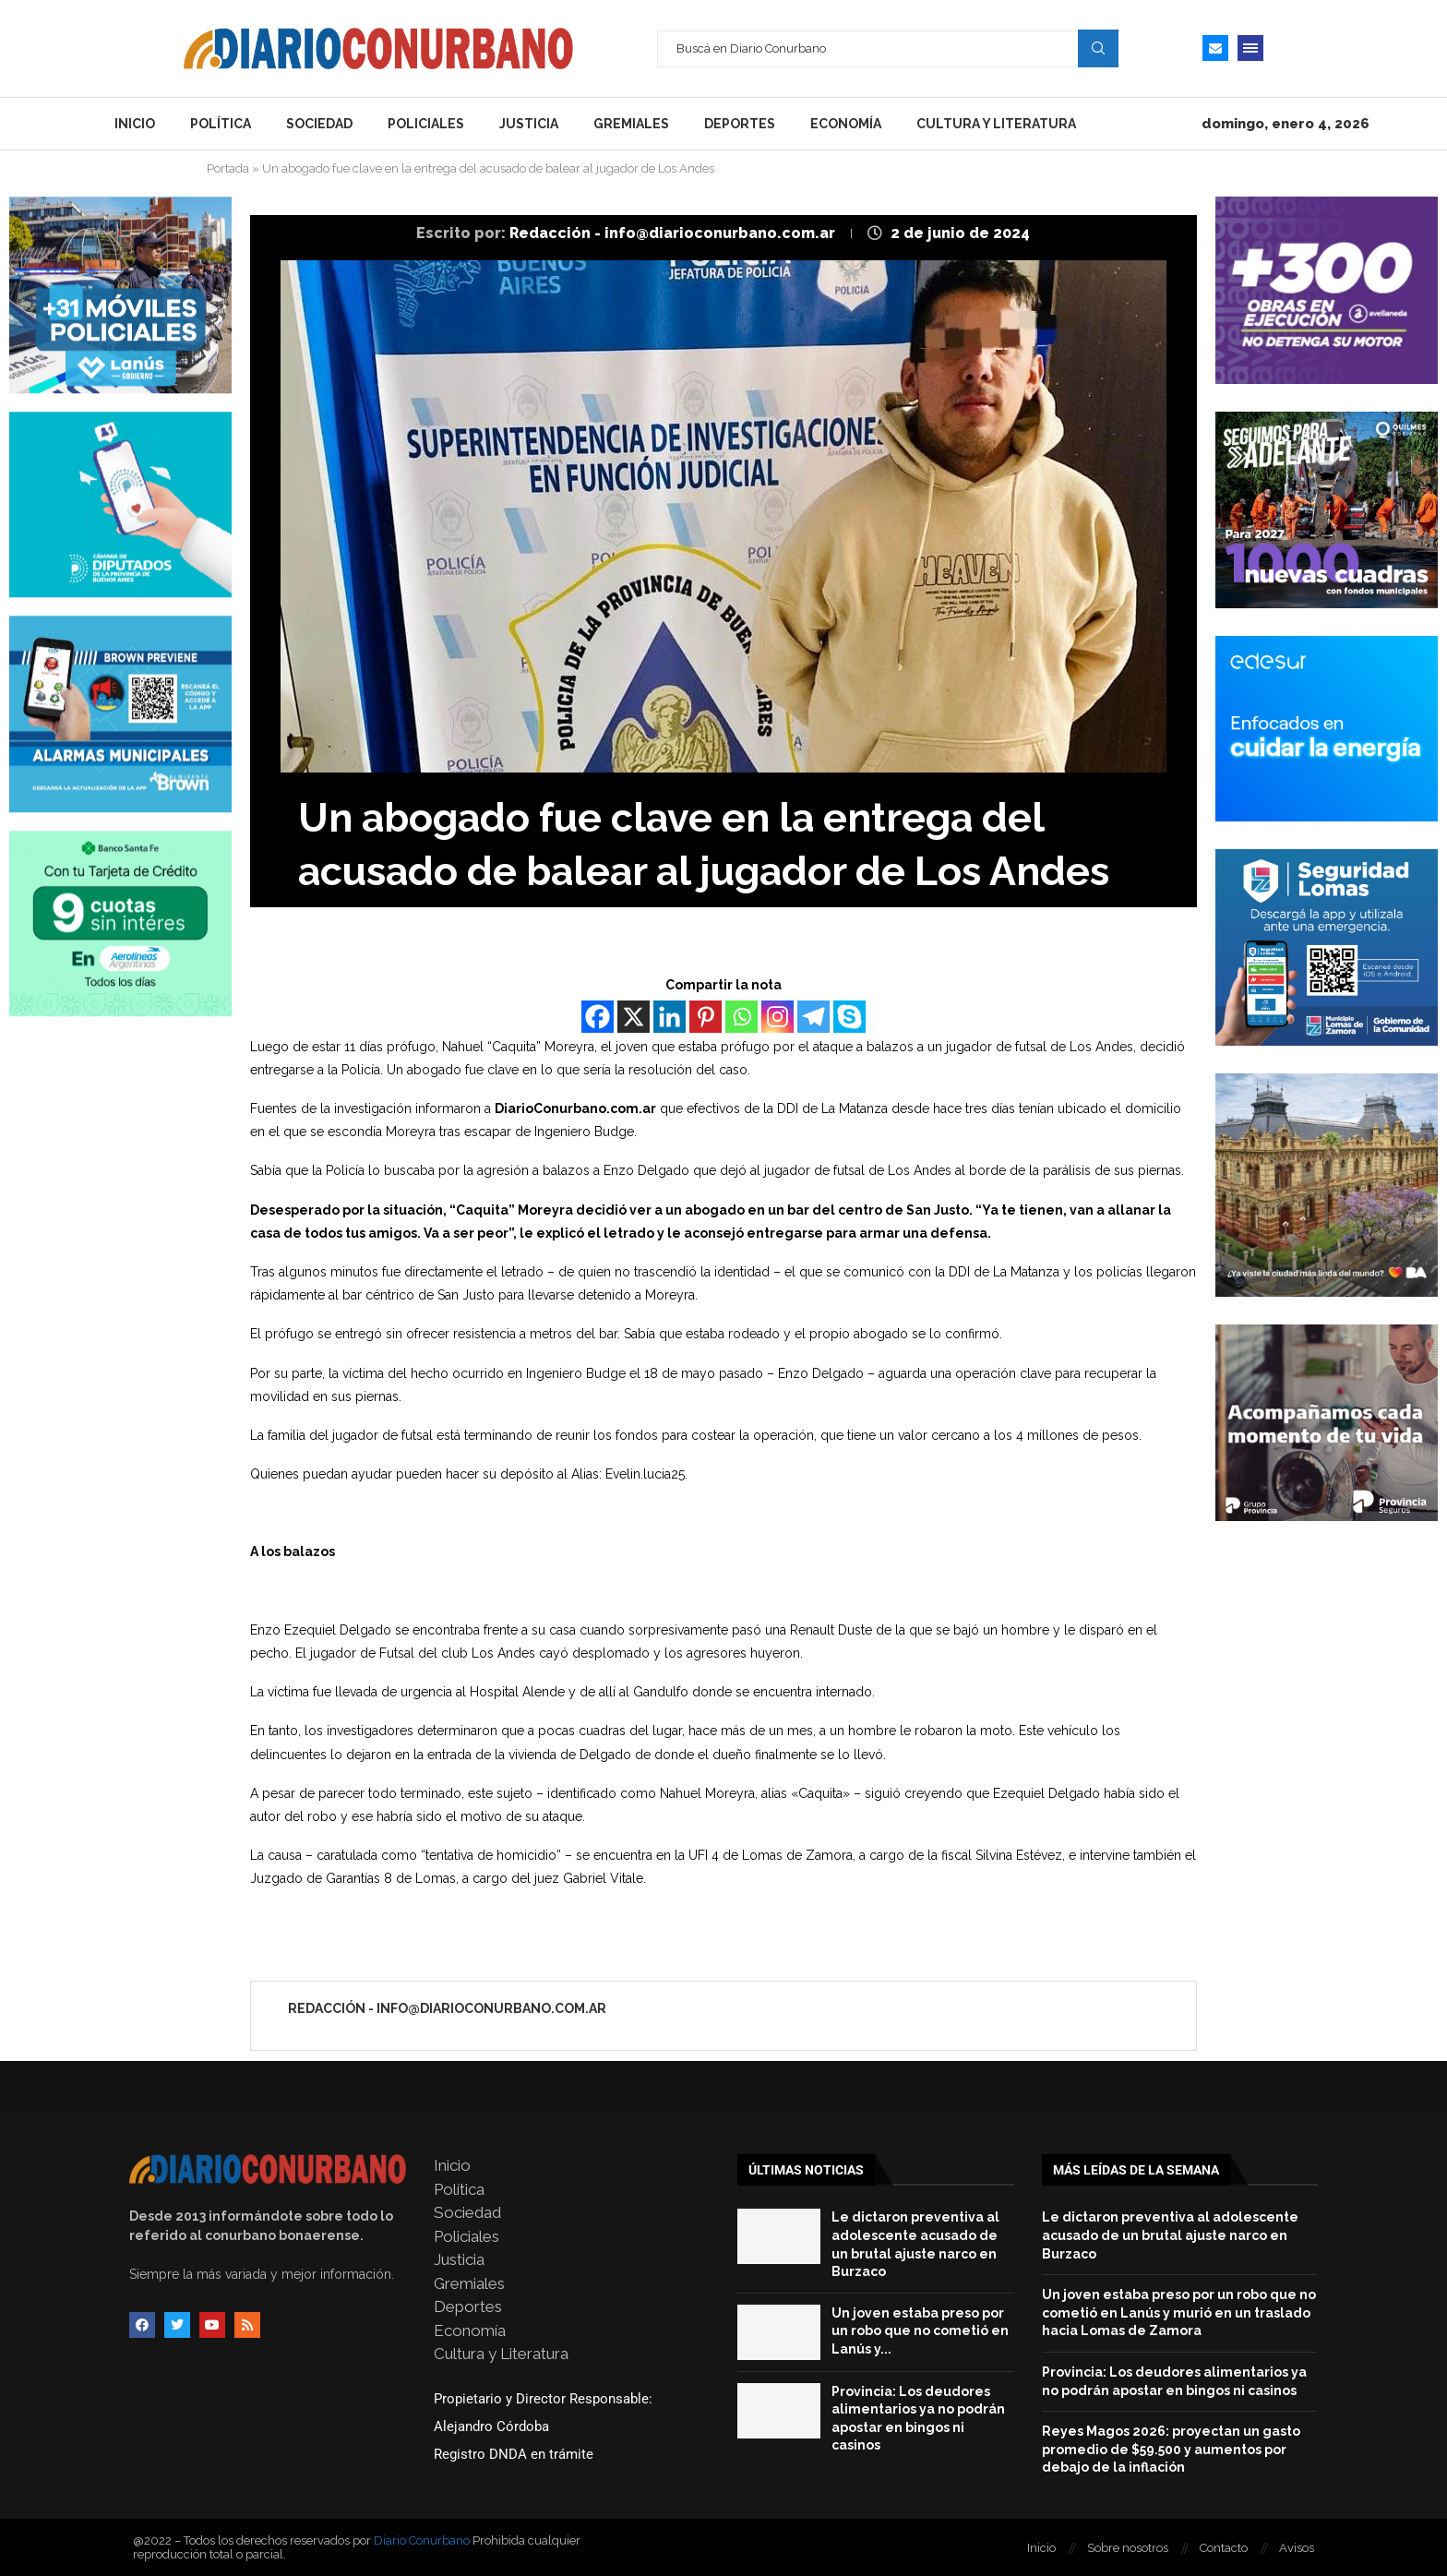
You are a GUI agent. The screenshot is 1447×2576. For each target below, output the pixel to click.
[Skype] (849, 1016)
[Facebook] (597, 1016)
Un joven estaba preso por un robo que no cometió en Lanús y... (920, 2331)
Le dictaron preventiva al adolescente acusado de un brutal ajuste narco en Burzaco (1170, 2235)
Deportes (739, 123)
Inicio (134, 123)
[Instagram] (777, 1016)
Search (1098, 48)
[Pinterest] (705, 1016)
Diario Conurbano (422, 2540)
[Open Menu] (1250, 48)
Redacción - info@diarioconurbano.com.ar (674, 233)
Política (220, 123)
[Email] (1215, 48)
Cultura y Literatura (996, 123)
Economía (845, 123)
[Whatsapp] (741, 1016)
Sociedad (319, 123)
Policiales (426, 123)
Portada (228, 168)
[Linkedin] (669, 1016)
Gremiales (631, 123)
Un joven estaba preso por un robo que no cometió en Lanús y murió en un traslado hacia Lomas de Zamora (1179, 2312)
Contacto (1224, 2548)
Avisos (1296, 2548)
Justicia (528, 123)
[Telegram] (813, 1016)
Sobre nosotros (1127, 2548)
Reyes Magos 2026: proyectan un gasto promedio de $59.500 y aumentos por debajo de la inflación (1171, 2449)
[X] (633, 1016)
